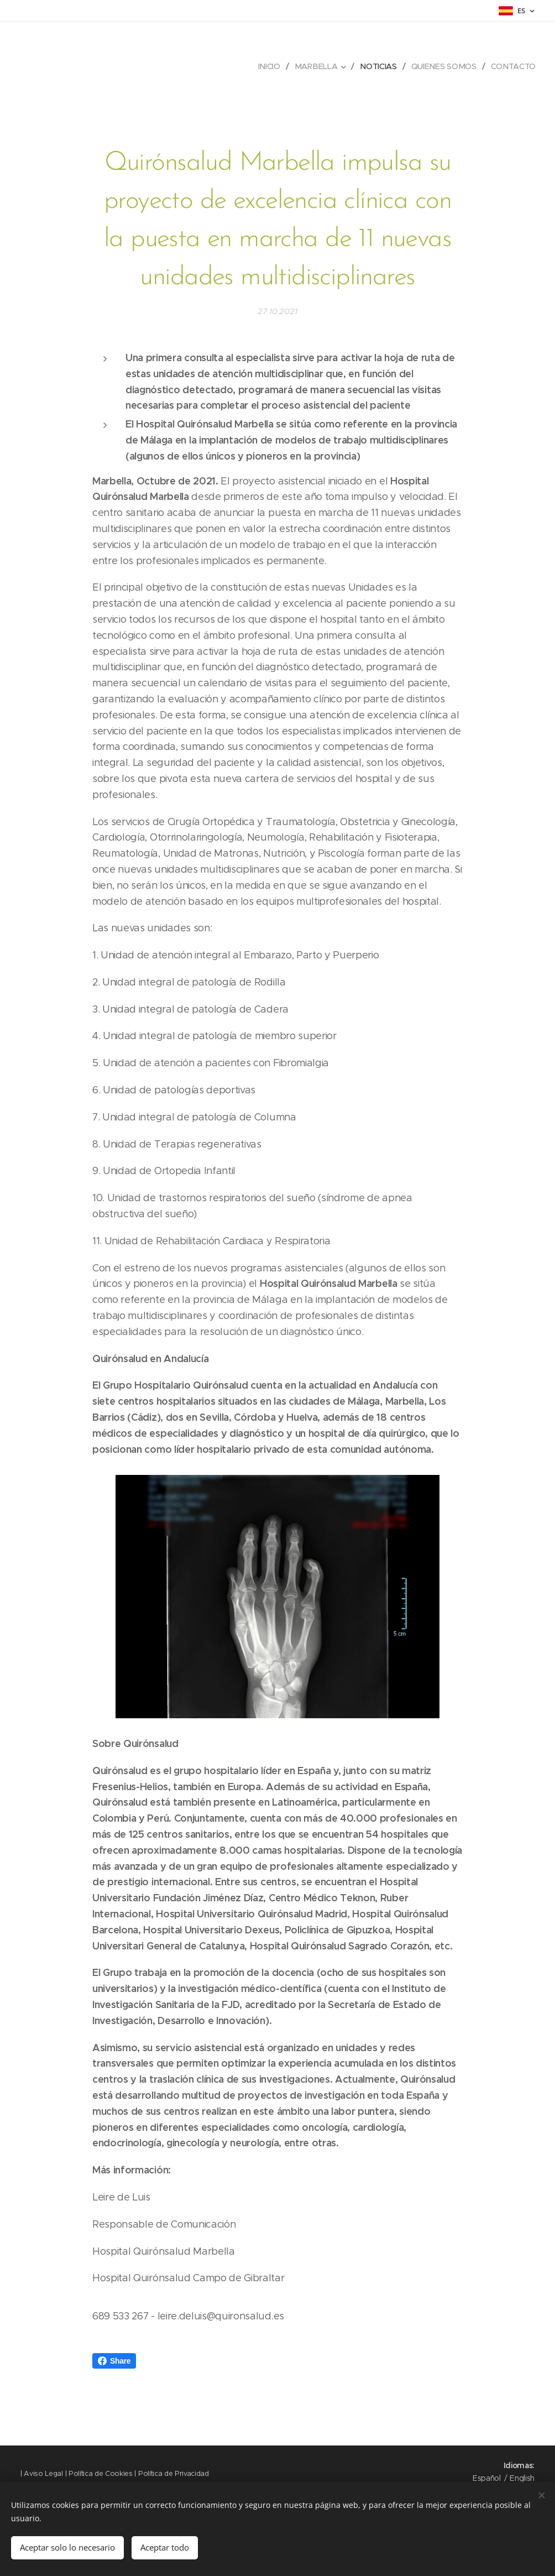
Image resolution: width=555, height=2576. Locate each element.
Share (114, 2360)
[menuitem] (272, 66)
